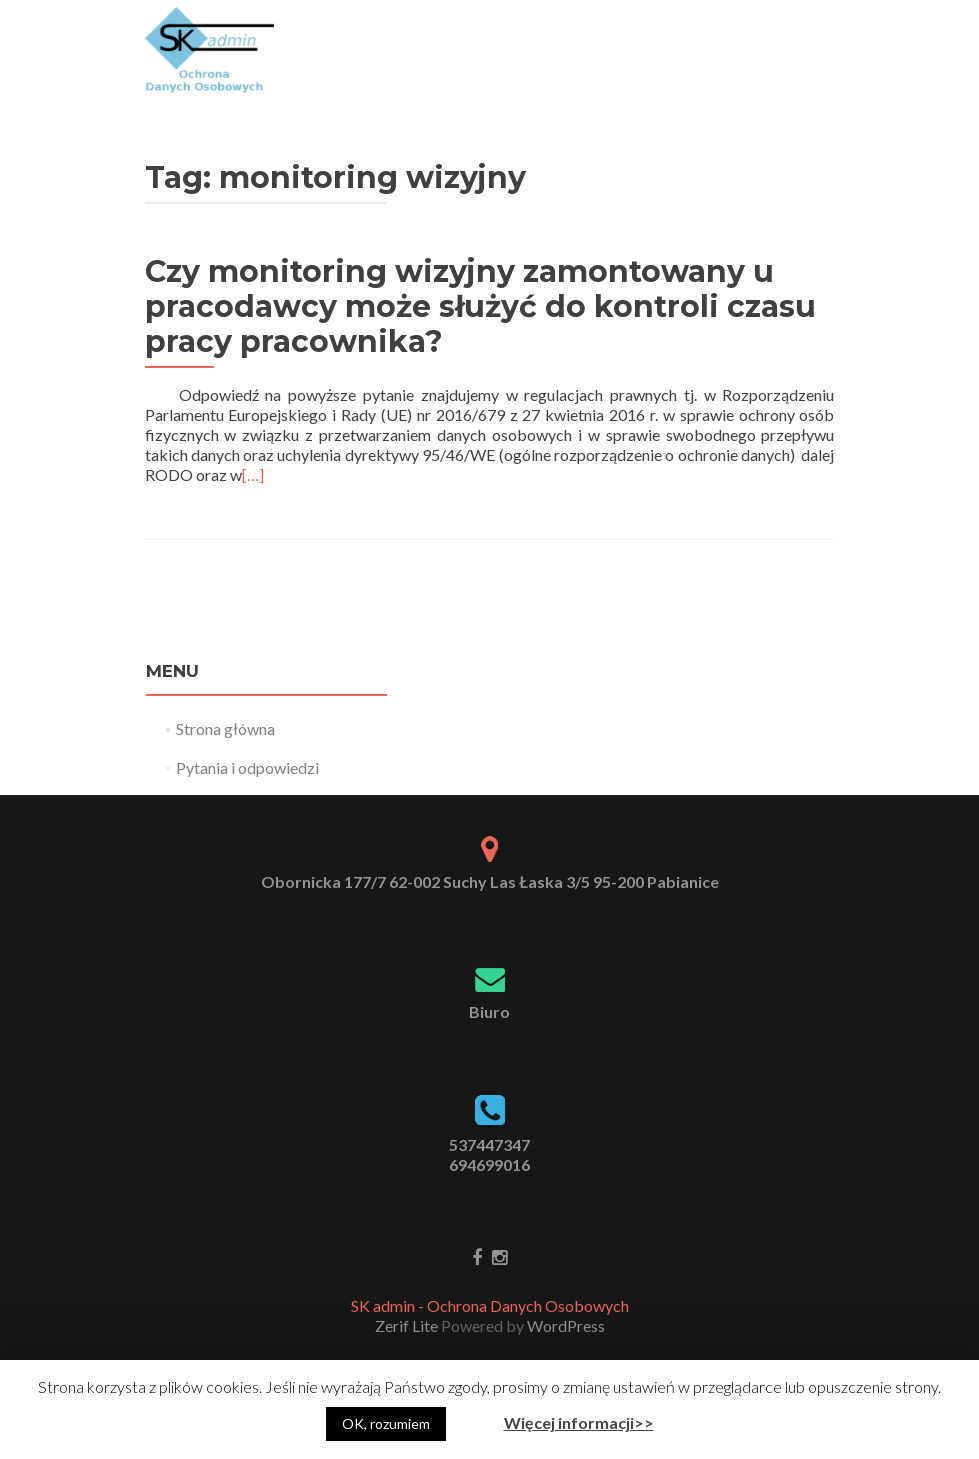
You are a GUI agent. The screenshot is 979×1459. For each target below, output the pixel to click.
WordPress (564, 1325)
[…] (253, 474)
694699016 (489, 1164)
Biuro (489, 1011)
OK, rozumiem (386, 1423)
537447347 (489, 1144)
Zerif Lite (408, 1325)
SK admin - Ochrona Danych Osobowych (490, 1305)
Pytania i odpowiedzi (247, 767)
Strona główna (225, 728)
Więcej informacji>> (579, 1422)
